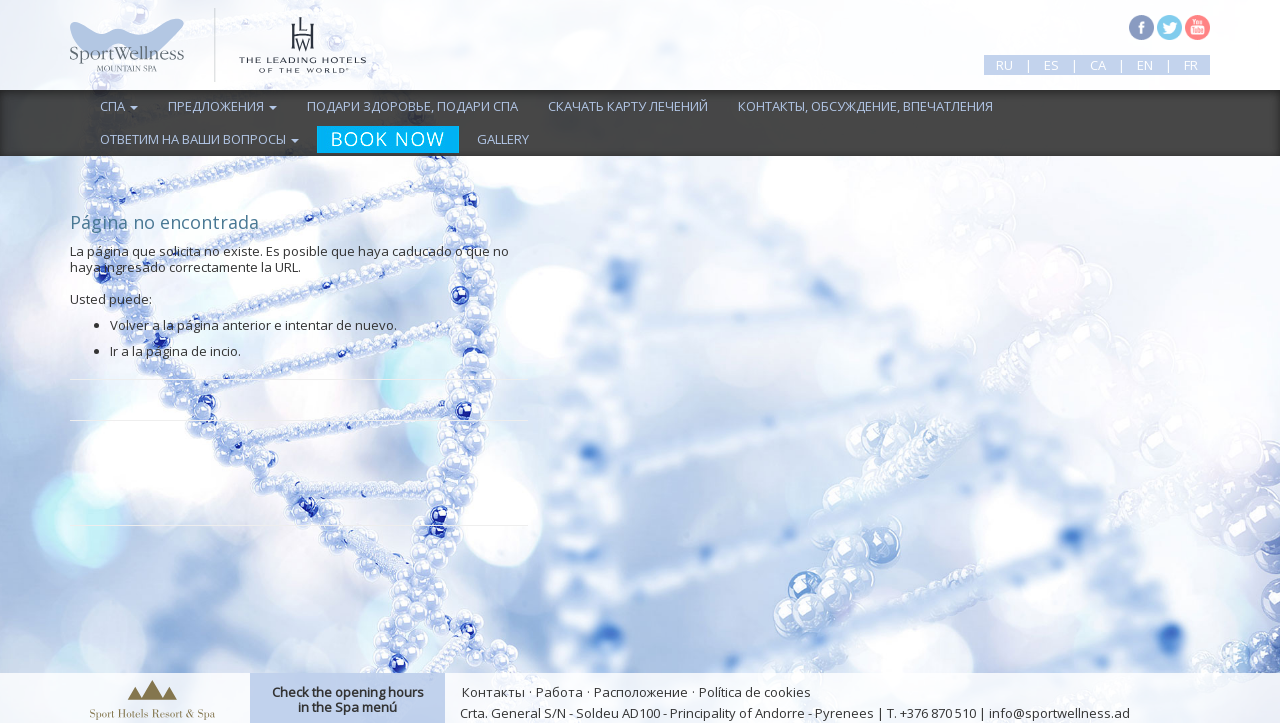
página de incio (192, 351)
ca (1098, 65)
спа (119, 106)
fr (1191, 65)
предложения (222, 106)
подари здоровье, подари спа (412, 106)
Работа (559, 692)
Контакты (493, 692)
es (1051, 65)
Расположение (641, 692)
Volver (129, 325)
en (1145, 65)
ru (1004, 65)
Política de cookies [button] (755, 692)
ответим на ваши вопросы (199, 139)
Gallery (503, 139)
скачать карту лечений (628, 106)
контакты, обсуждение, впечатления (865, 106)
